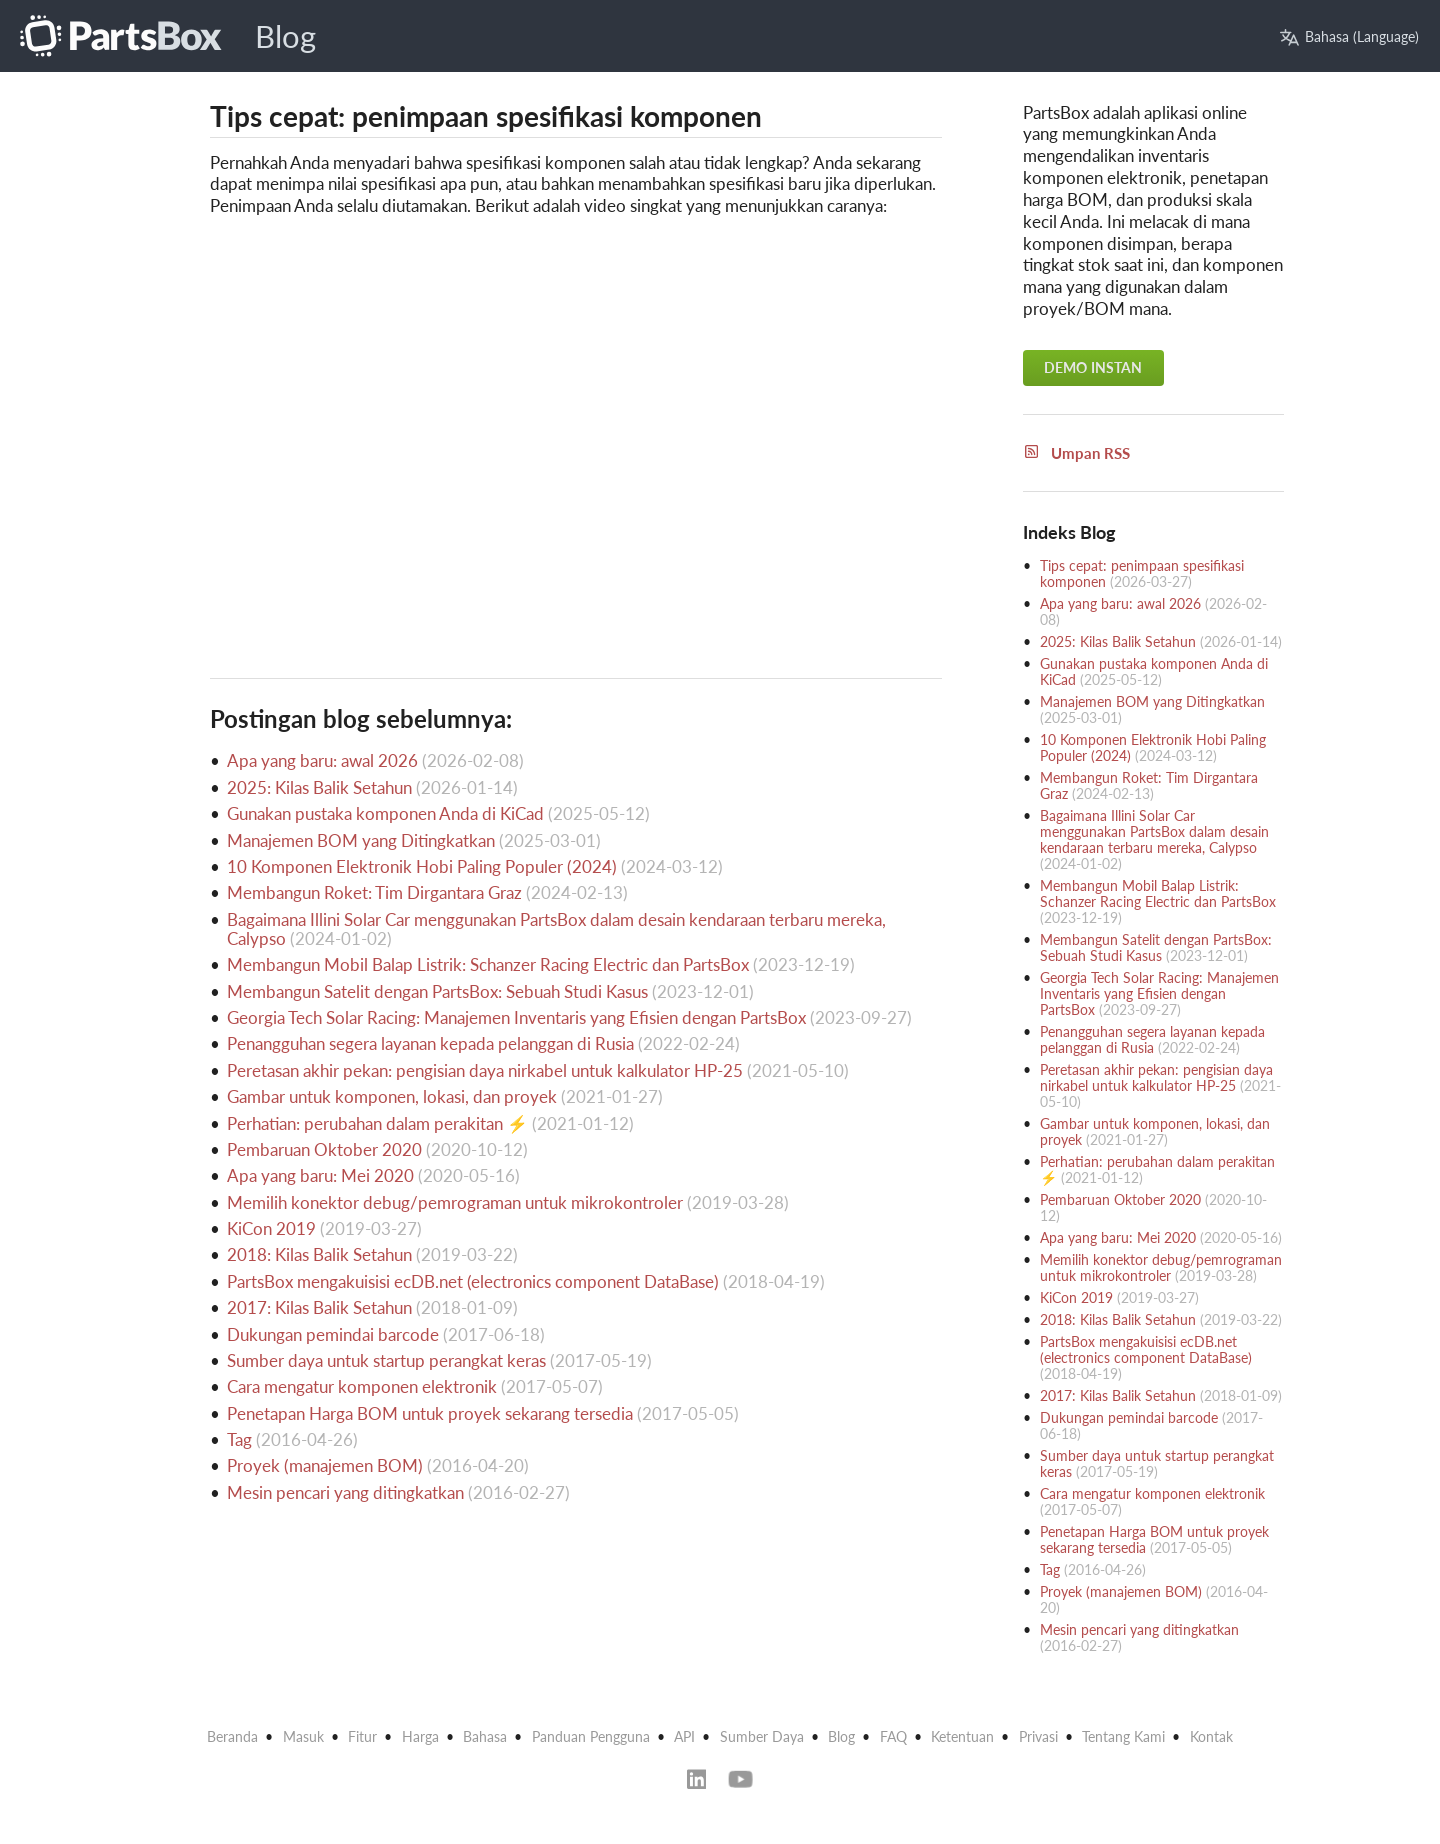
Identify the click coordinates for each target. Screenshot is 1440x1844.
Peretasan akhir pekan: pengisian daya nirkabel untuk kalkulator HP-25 (485, 1070)
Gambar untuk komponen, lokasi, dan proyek (392, 1096)
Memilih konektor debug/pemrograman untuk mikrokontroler (455, 1202)
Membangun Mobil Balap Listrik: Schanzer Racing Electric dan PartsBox (488, 964)
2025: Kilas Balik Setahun (319, 787)
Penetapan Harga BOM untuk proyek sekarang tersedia (430, 1413)
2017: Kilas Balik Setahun (319, 1307)
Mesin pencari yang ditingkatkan (345, 1492)
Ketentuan (962, 1736)
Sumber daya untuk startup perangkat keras (386, 1360)
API (684, 1736)
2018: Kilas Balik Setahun (319, 1254)
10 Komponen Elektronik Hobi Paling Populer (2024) (422, 866)
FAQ (893, 1736)
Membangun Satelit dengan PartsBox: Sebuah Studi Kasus (437, 991)
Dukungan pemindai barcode (333, 1334)
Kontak (1211, 1736)
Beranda (232, 1736)
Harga (420, 1736)
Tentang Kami (1123, 1736)
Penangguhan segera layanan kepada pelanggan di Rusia (430, 1043)
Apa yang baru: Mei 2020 (320, 1175)
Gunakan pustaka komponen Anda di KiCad (385, 813)
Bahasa (485, 1736)
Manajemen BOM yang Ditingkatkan (361, 840)
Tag (239, 1439)
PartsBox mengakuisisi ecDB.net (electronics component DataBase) (473, 1281)
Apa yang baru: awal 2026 (322, 760)
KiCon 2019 (271, 1228)
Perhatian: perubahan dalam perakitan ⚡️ (377, 1123)
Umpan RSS (1076, 453)
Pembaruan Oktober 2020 (324, 1149)
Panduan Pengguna (591, 1736)
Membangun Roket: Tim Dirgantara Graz (374, 892)
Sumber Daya (762, 1736)
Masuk (303, 1736)
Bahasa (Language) (1349, 36)
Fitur (362, 1736)
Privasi (1038, 1736)
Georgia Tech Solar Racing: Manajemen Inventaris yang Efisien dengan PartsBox (516, 1017)
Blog (285, 36)
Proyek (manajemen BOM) (325, 1465)
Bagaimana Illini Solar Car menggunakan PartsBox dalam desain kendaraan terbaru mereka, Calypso (556, 929)
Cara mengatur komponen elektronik (362, 1386)
